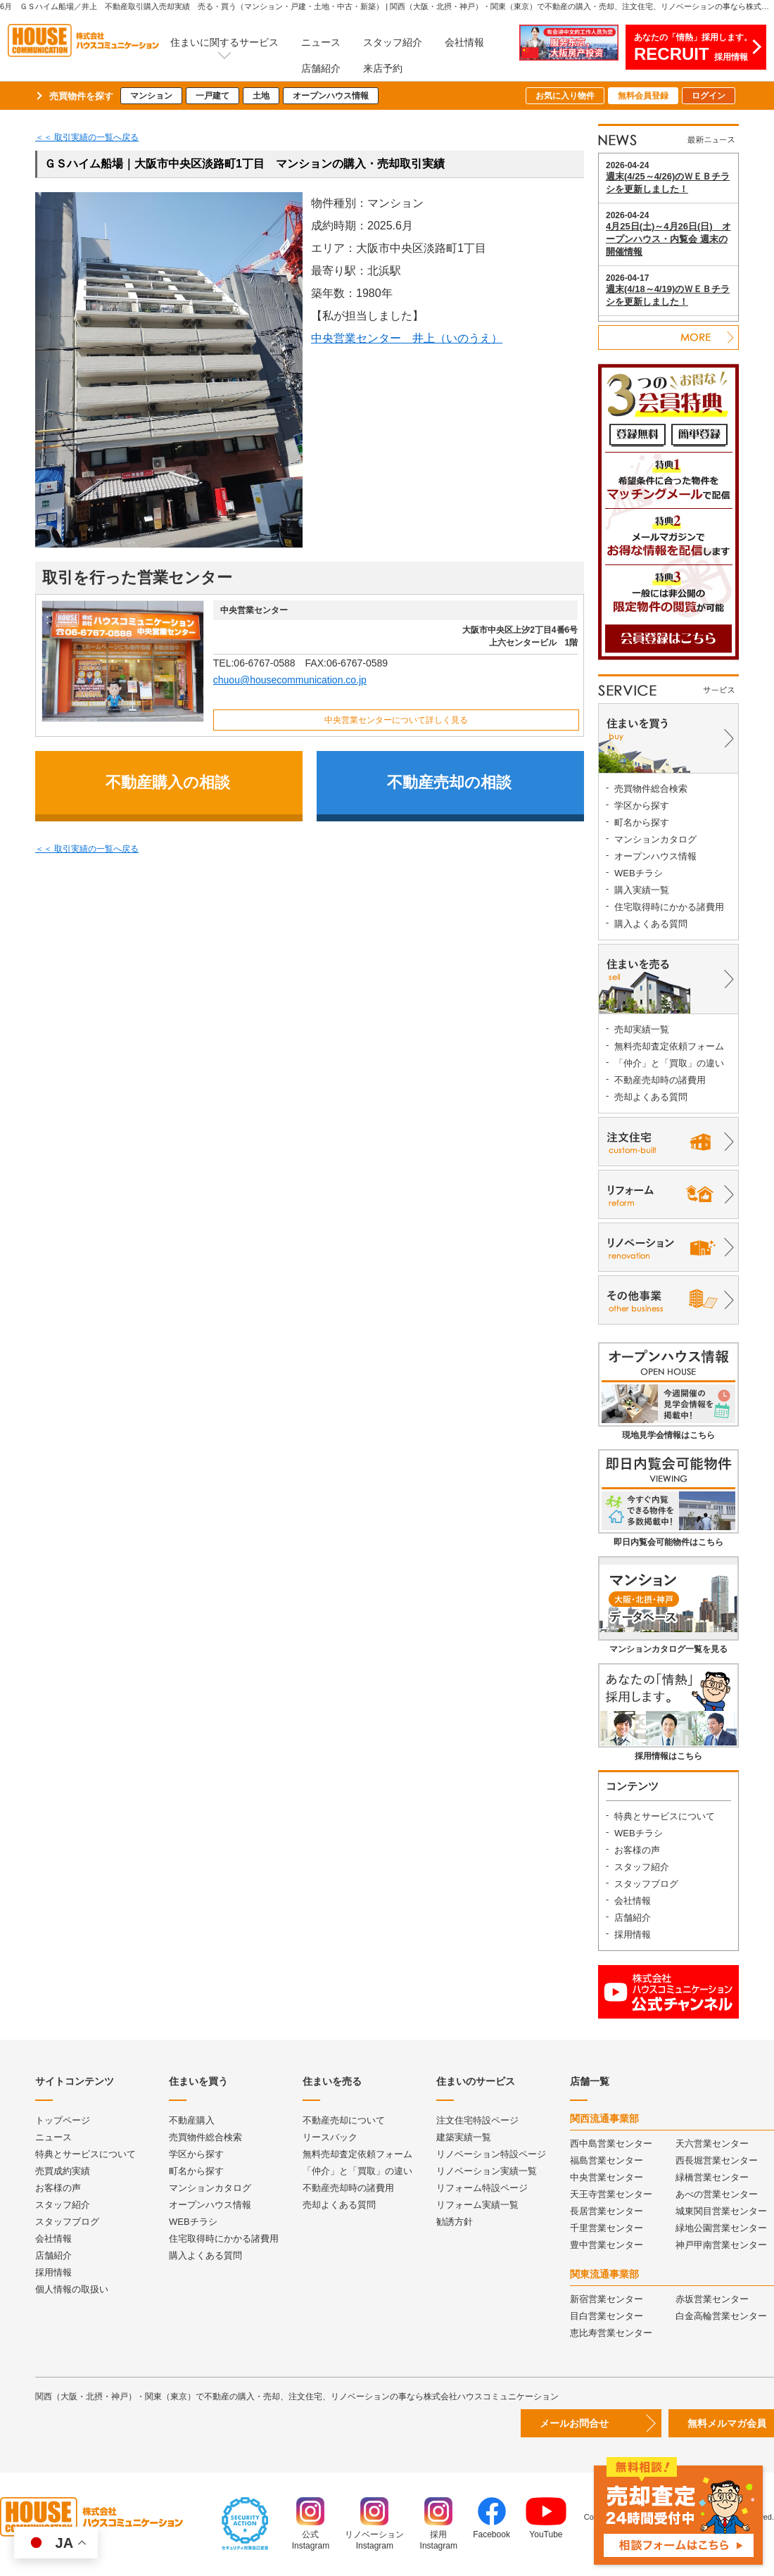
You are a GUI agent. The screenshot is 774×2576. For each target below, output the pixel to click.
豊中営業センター (606, 2245)
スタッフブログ (646, 1884)
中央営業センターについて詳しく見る (396, 720)
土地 (261, 96)
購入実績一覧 (641, 890)
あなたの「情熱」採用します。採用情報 (693, 47)
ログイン (708, 96)
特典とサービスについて (664, 1816)
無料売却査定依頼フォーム (669, 1046)
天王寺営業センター (611, 2194)
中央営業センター (606, 2177)
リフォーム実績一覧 (477, 2204)
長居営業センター (606, 2211)
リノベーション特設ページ (491, 2154)
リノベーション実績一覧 (486, 2171)
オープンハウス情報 (331, 96)
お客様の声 (637, 1850)
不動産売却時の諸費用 (660, 1080)
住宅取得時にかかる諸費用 (669, 907)
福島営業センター (606, 2160)
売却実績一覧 (641, 1029)
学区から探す (641, 805)
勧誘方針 (454, 2221)
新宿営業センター (606, 2299)
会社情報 (464, 42)
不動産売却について (344, 2120)
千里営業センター (606, 2228)
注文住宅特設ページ (477, 2120)
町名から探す (641, 822)
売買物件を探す (81, 96)
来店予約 (382, 68)
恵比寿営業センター (611, 2333)
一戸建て (212, 96)
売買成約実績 (62, 2171)
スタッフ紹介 (392, 42)
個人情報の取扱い (71, 2289)
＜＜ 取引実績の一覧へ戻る (87, 137)
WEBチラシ (638, 873)
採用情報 (632, 1934)
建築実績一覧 (463, 2137)
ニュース (321, 42)
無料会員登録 (643, 96)
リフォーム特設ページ (482, 2188)
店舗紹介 (321, 68)
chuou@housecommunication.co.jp (290, 680)
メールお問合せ (574, 2423)
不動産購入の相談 (168, 782)
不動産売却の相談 (449, 782)
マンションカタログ (655, 839)
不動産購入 (192, 2120)
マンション (151, 96)
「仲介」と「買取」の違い (669, 1063)
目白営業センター (606, 2316)
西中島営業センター (611, 2143)
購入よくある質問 (650, 923)
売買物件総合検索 (650, 788)
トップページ (62, 2120)
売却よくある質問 (650, 1097)
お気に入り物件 (565, 96)
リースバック (330, 2137)
